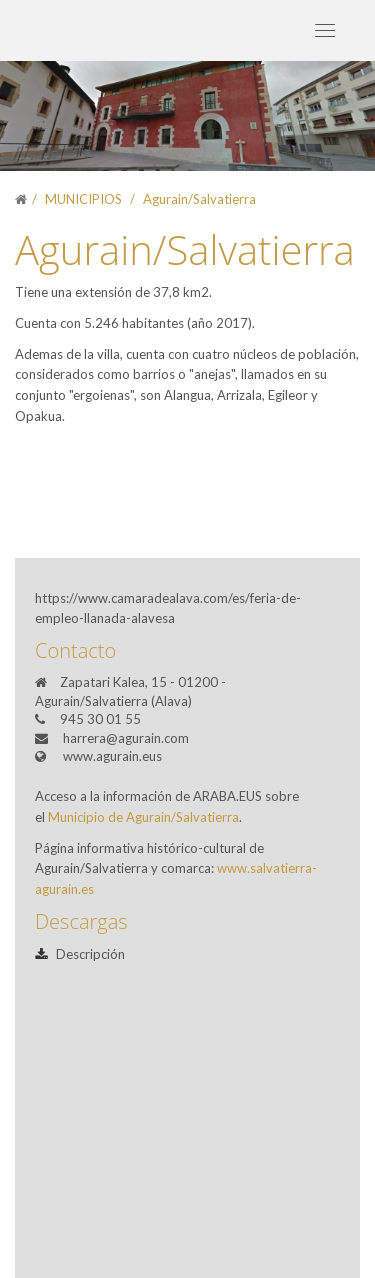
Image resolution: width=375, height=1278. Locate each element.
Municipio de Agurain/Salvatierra (143, 817)
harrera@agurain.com (126, 738)
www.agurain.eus (112, 756)
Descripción (80, 954)
